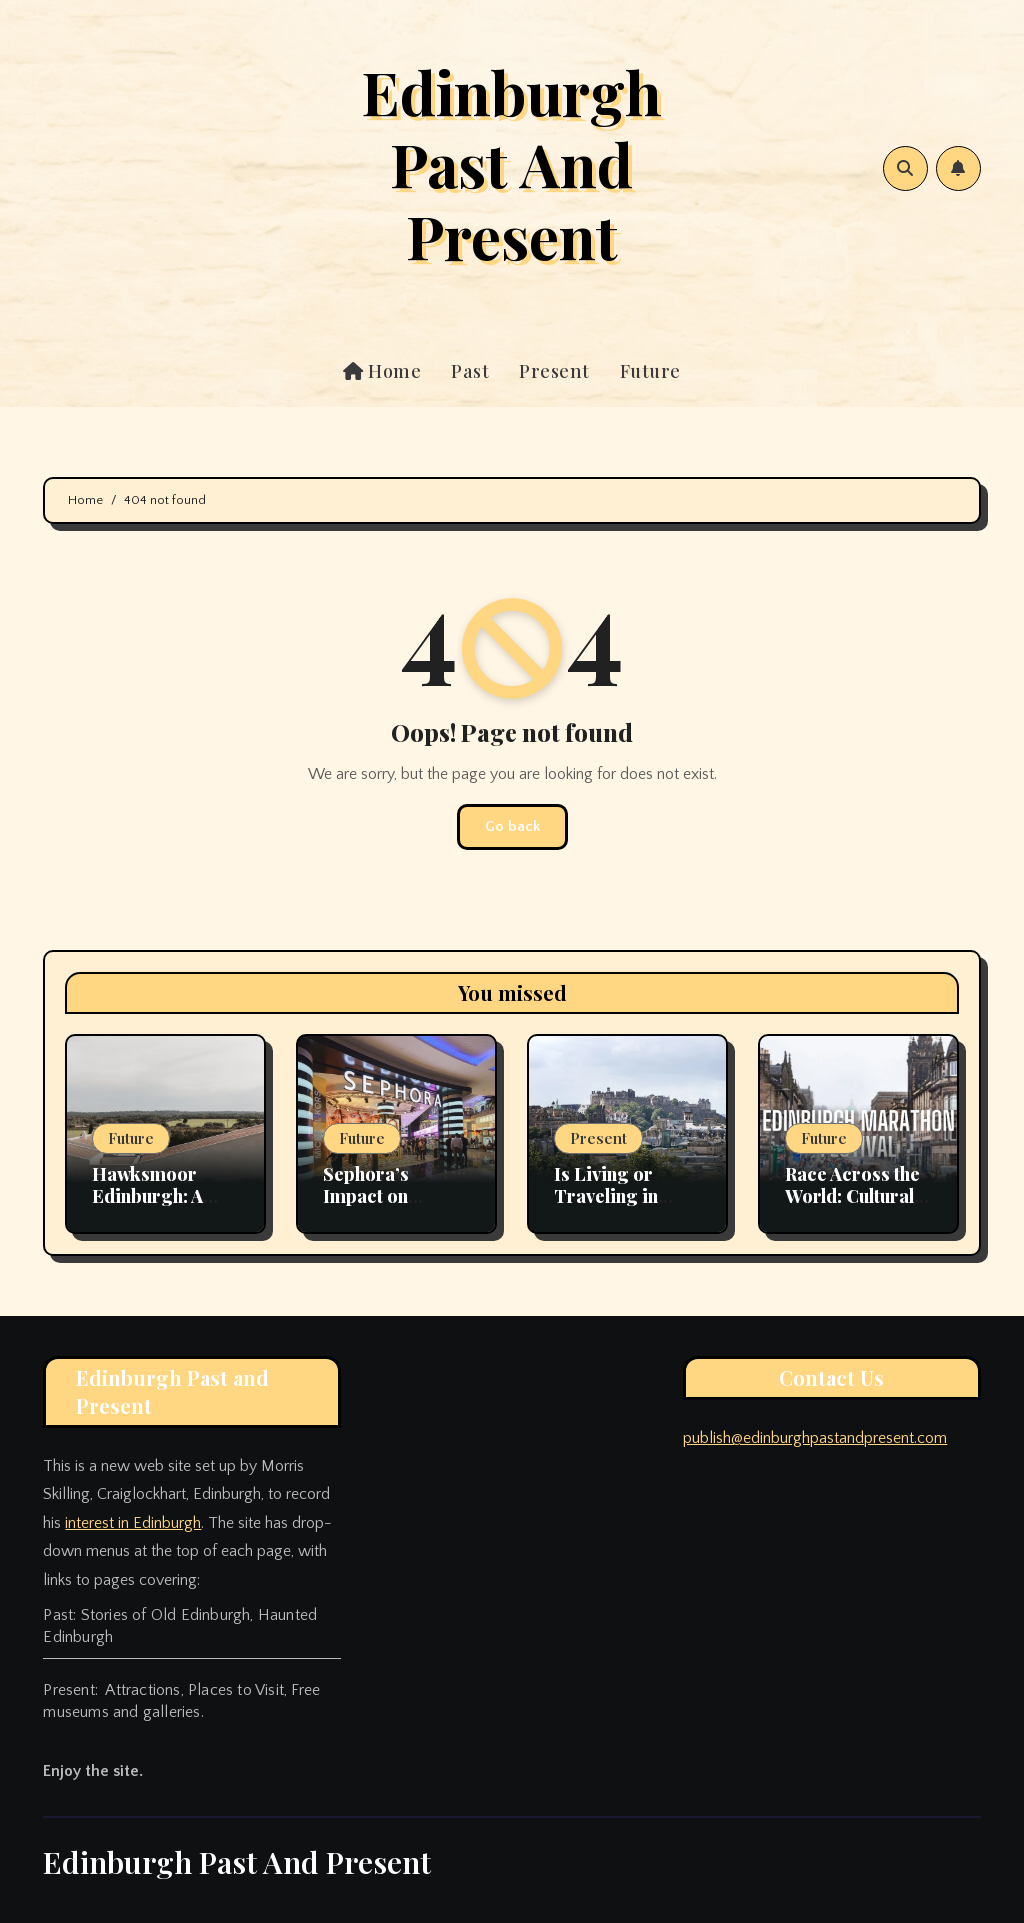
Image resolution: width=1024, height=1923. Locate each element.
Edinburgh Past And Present (511, 163)
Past (470, 371)
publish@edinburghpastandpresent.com (815, 1438)
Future (650, 371)
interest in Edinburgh (133, 1523)
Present (554, 371)
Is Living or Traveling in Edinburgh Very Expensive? (620, 1206)
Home (382, 371)
